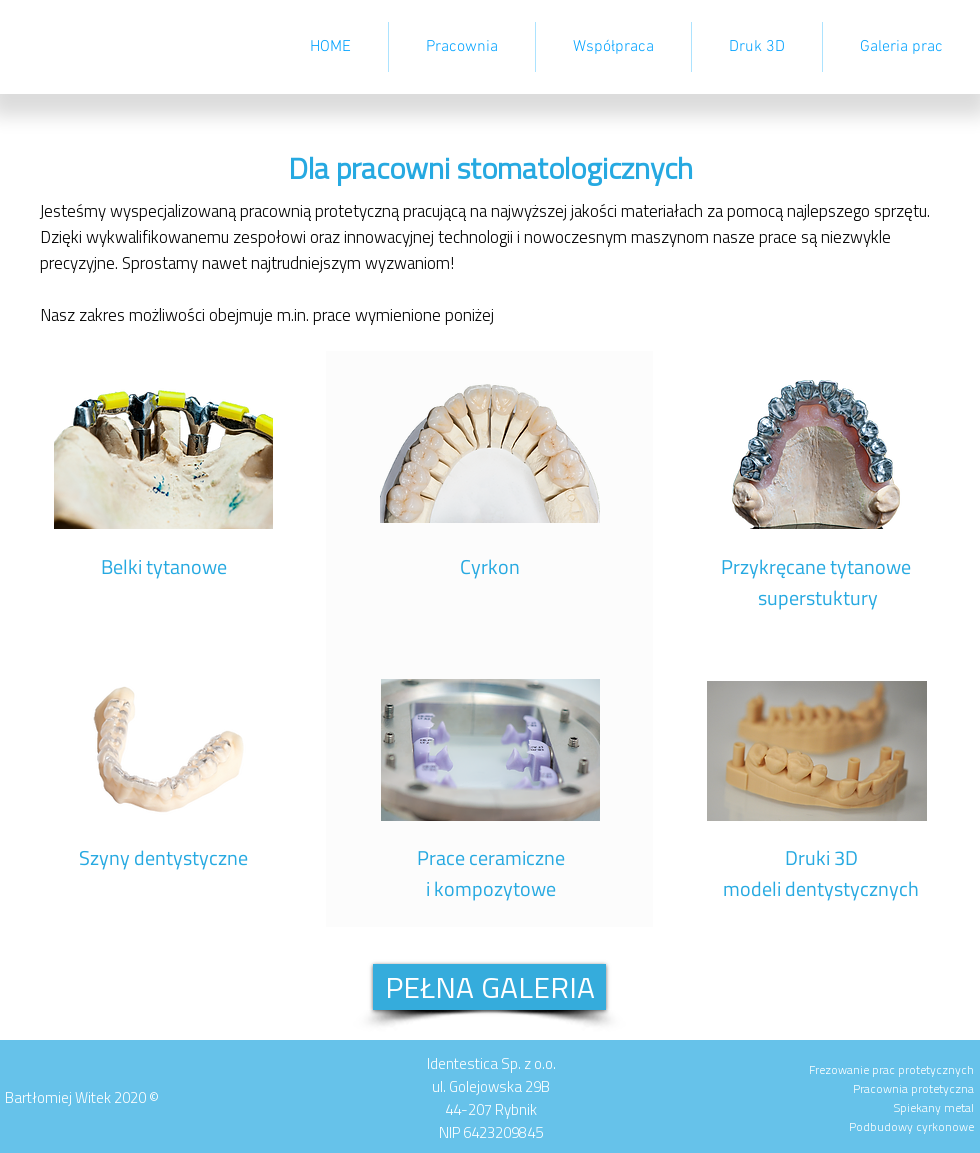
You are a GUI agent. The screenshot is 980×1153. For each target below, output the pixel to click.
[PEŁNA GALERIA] (489, 987)
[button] (613, 47)
